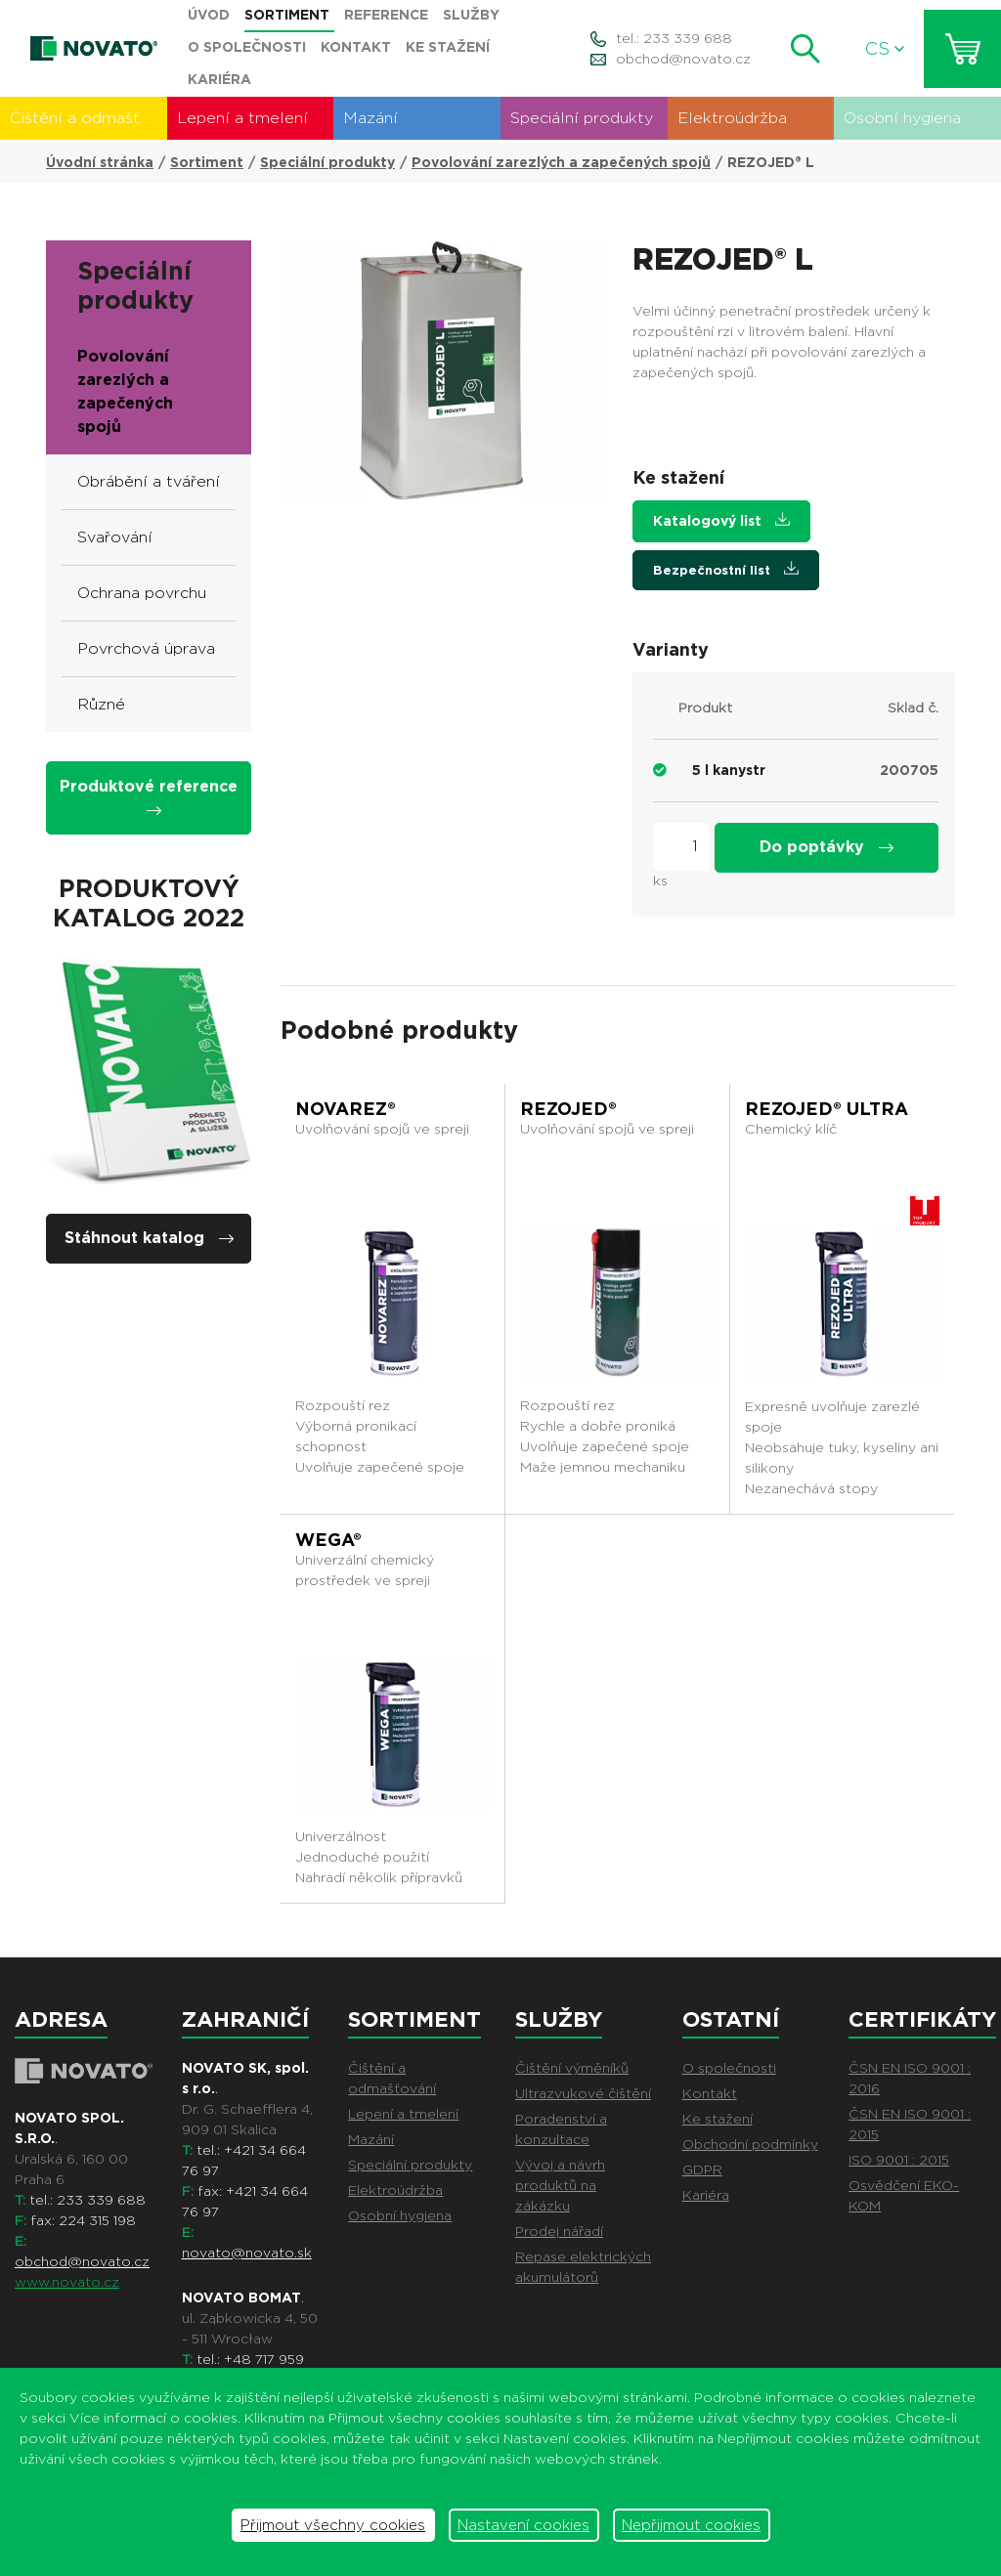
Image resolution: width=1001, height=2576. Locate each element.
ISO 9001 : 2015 (899, 2160)
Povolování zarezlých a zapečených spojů (561, 162)
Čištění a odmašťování (88, 117)
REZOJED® (568, 1108)
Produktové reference (149, 796)
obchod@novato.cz (683, 58)
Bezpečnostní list (726, 569)
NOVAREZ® (345, 1108)
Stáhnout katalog (149, 1237)
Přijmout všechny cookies (332, 2525)
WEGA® (328, 1539)
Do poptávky (826, 846)
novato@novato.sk (247, 2252)
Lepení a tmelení (242, 117)
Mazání (370, 117)
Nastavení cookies (523, 2525)
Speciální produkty (581, 117)
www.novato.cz (67, 2282)
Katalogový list (721, 520)
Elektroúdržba (732, 117)
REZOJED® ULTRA (826, 1108)
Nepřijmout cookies (691, 2525)
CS (884, 48)
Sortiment (206, 162)
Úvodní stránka (99, 162)
